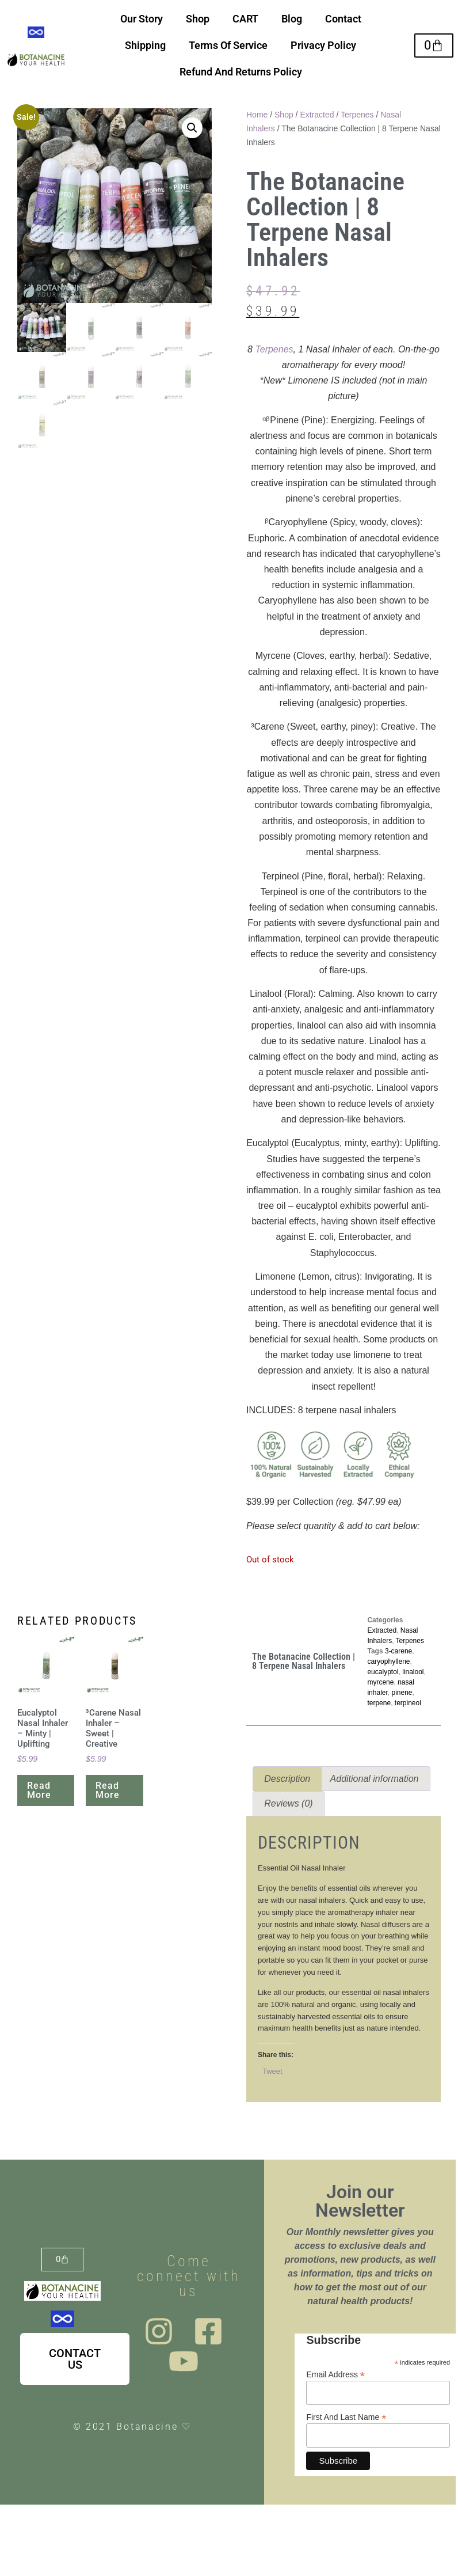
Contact (343, 19)
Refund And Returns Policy (241, 72)
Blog (291, 19)
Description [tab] (287, 1779)
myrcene (380, 1682)
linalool (412, 1672)
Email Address (335, 2374)
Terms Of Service (228, 45)
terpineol (408, 1703)
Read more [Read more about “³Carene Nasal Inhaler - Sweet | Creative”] (108, 1790)
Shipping (145, 45)
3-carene (398, 1651)
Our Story (141, 19)
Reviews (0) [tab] (288, 1803)
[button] (192, 127)
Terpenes (357, 114)
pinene (401, 1693)
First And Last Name (346, 2417)
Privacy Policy (323, 45)
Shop (197, 19)
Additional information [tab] (374, 1779)
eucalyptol (382, 1672)
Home (257, 114)
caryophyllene (388, 1661)
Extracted (317, 114)
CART (245, 19)
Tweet (272, 2071)
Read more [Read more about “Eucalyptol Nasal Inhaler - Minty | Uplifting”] (39, 1790)
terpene (379, 1703)
